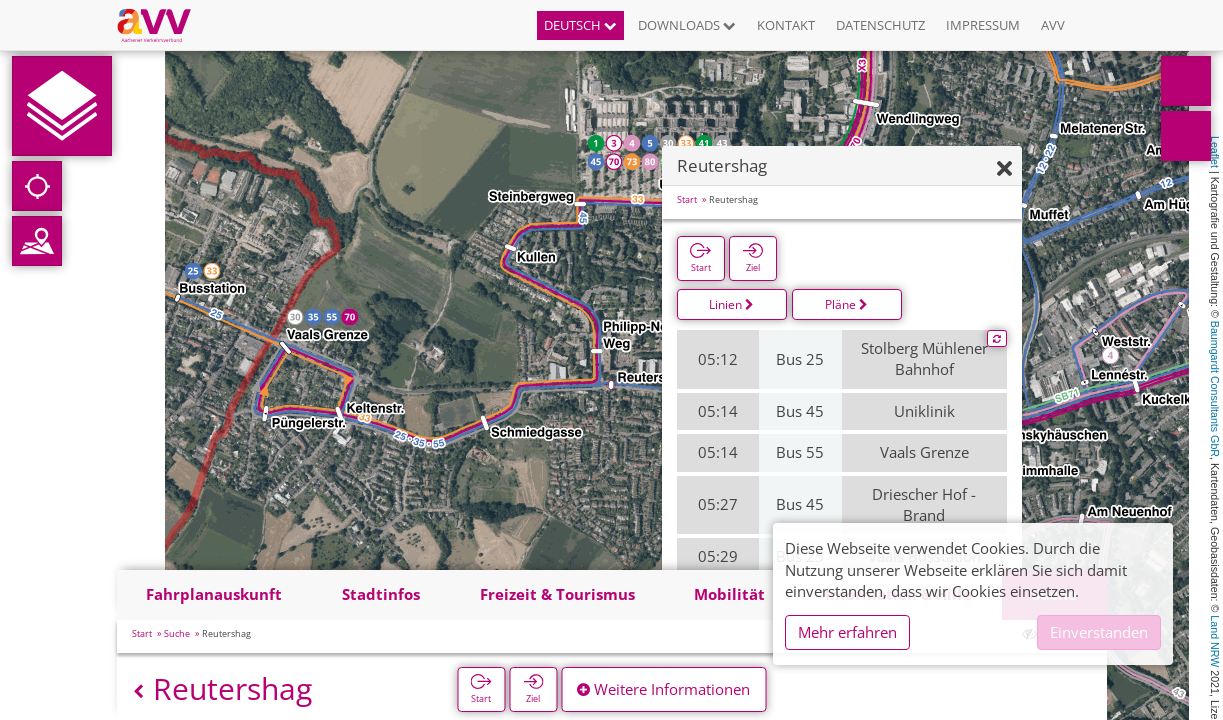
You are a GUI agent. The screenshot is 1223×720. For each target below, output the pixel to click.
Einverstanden (1099, 632)
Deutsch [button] (580, 25)
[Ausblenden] (1004, 169)
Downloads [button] (687, 25)
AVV (1053, 25)
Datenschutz (880, 25)
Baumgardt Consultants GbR (1215, 389)
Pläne (846, 304)
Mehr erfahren (847, 632)
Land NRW (1215, 641)
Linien (731, 304)
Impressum (983, 25)
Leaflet (1215, 152)
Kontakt (786, 25)
